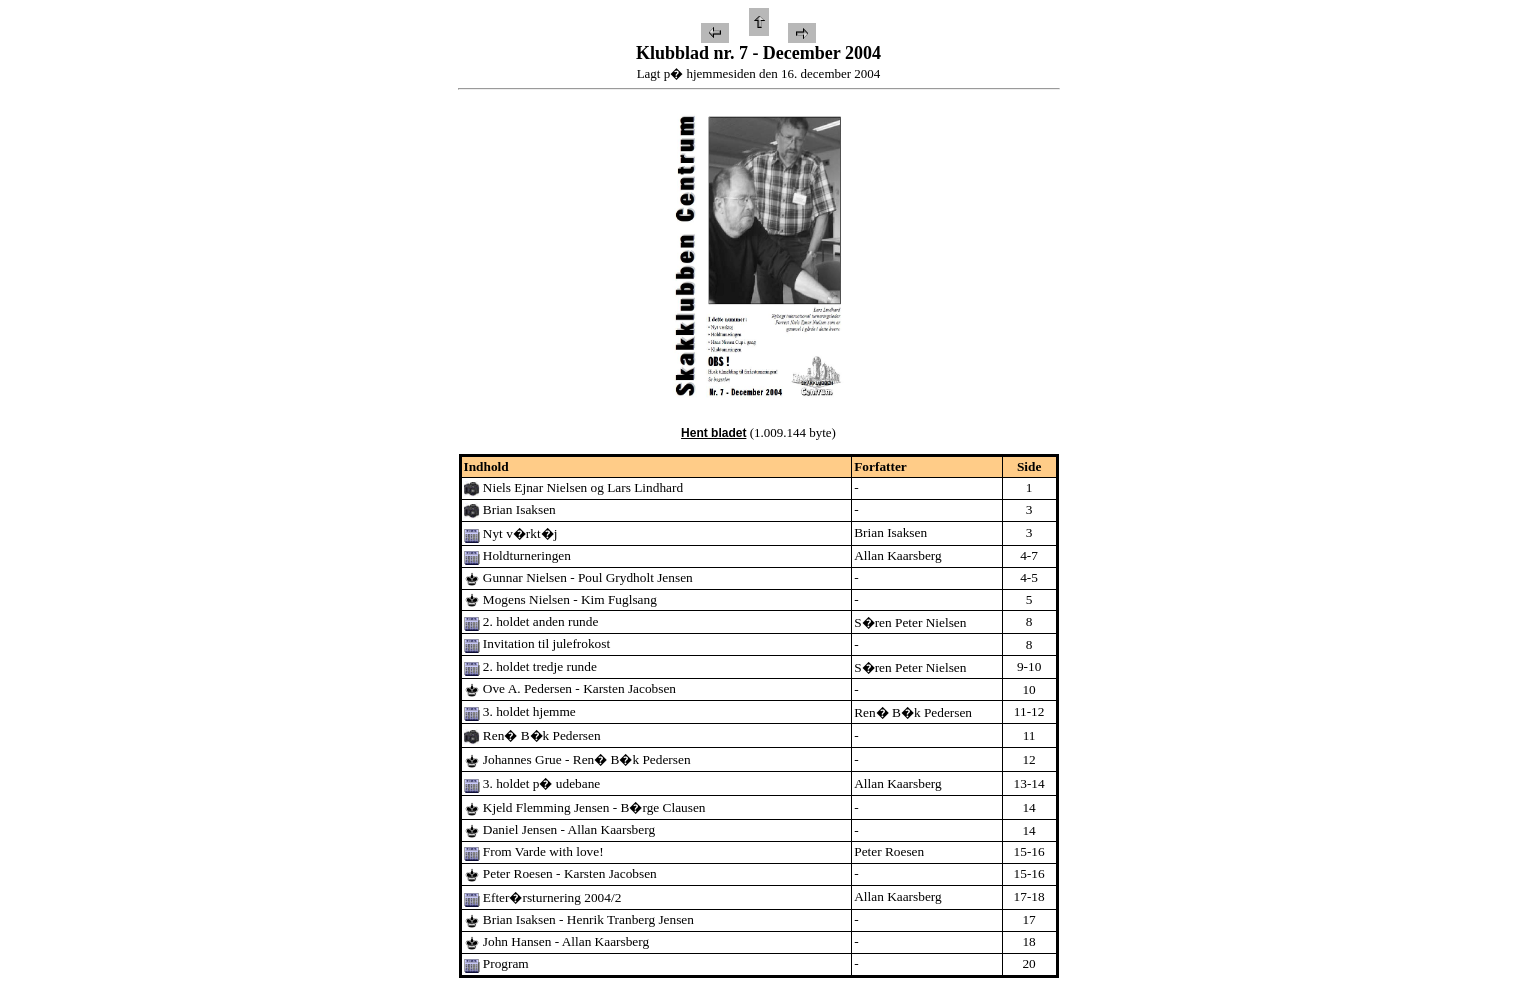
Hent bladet (713, 433)
